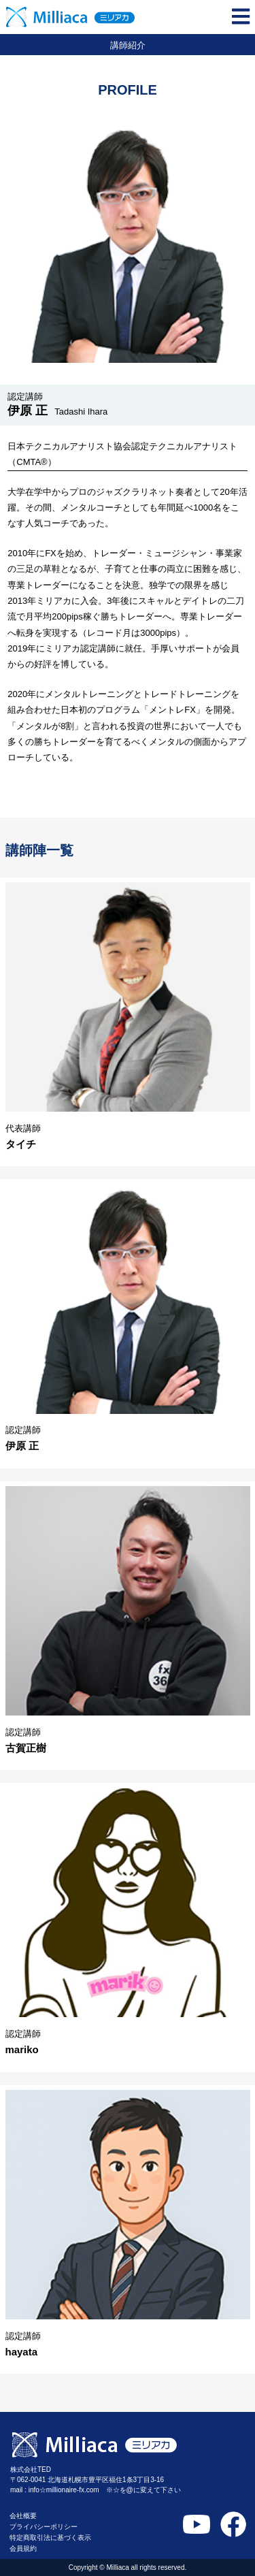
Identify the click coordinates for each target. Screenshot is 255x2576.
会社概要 (23, 2515)
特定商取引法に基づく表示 (50, 2537)
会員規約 (23, 2548)
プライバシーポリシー (44, 2526)
